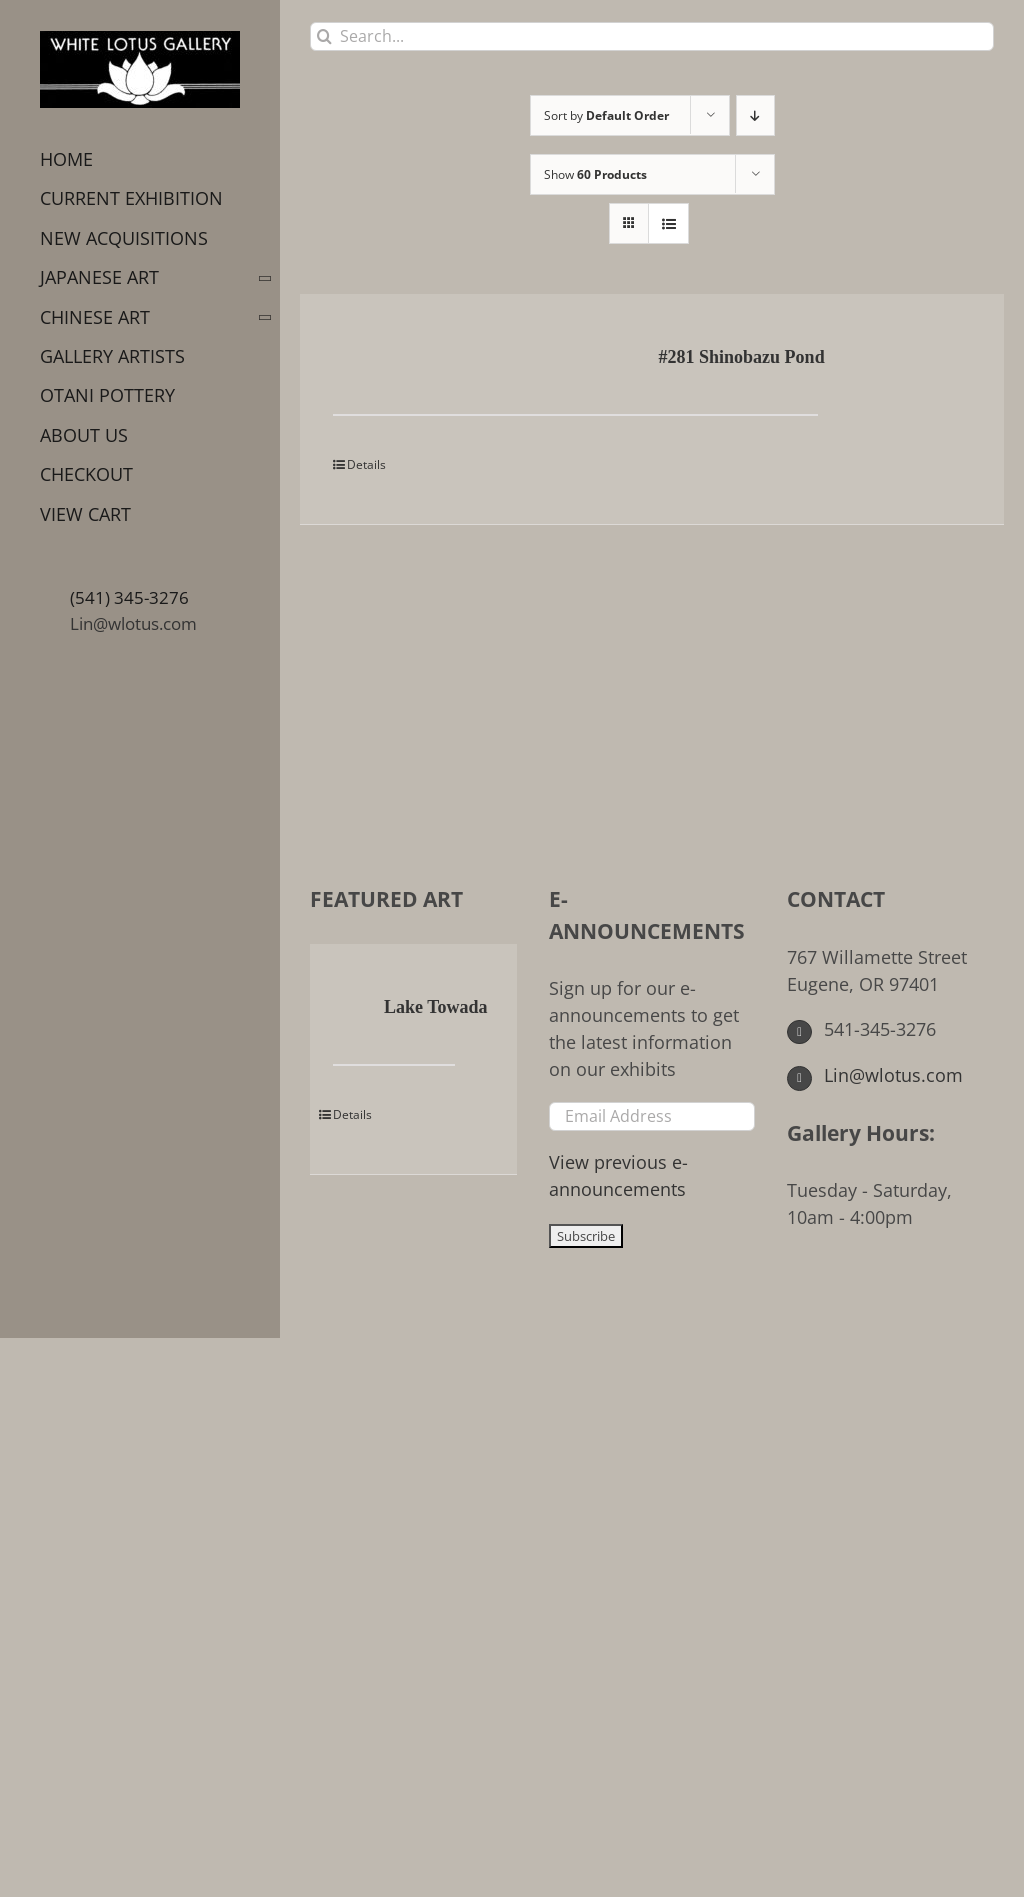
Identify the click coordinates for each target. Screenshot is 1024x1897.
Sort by (606, 115)
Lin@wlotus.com (133, 623)
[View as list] (668, 223)
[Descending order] (755, 115)
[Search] (324, 36)
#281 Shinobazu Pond (742, 357)
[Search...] (652, 36)
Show (595, 174)
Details (366, 464)
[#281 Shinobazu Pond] (396, 359)
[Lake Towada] (349, 1009)
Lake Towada (436, 1007)
